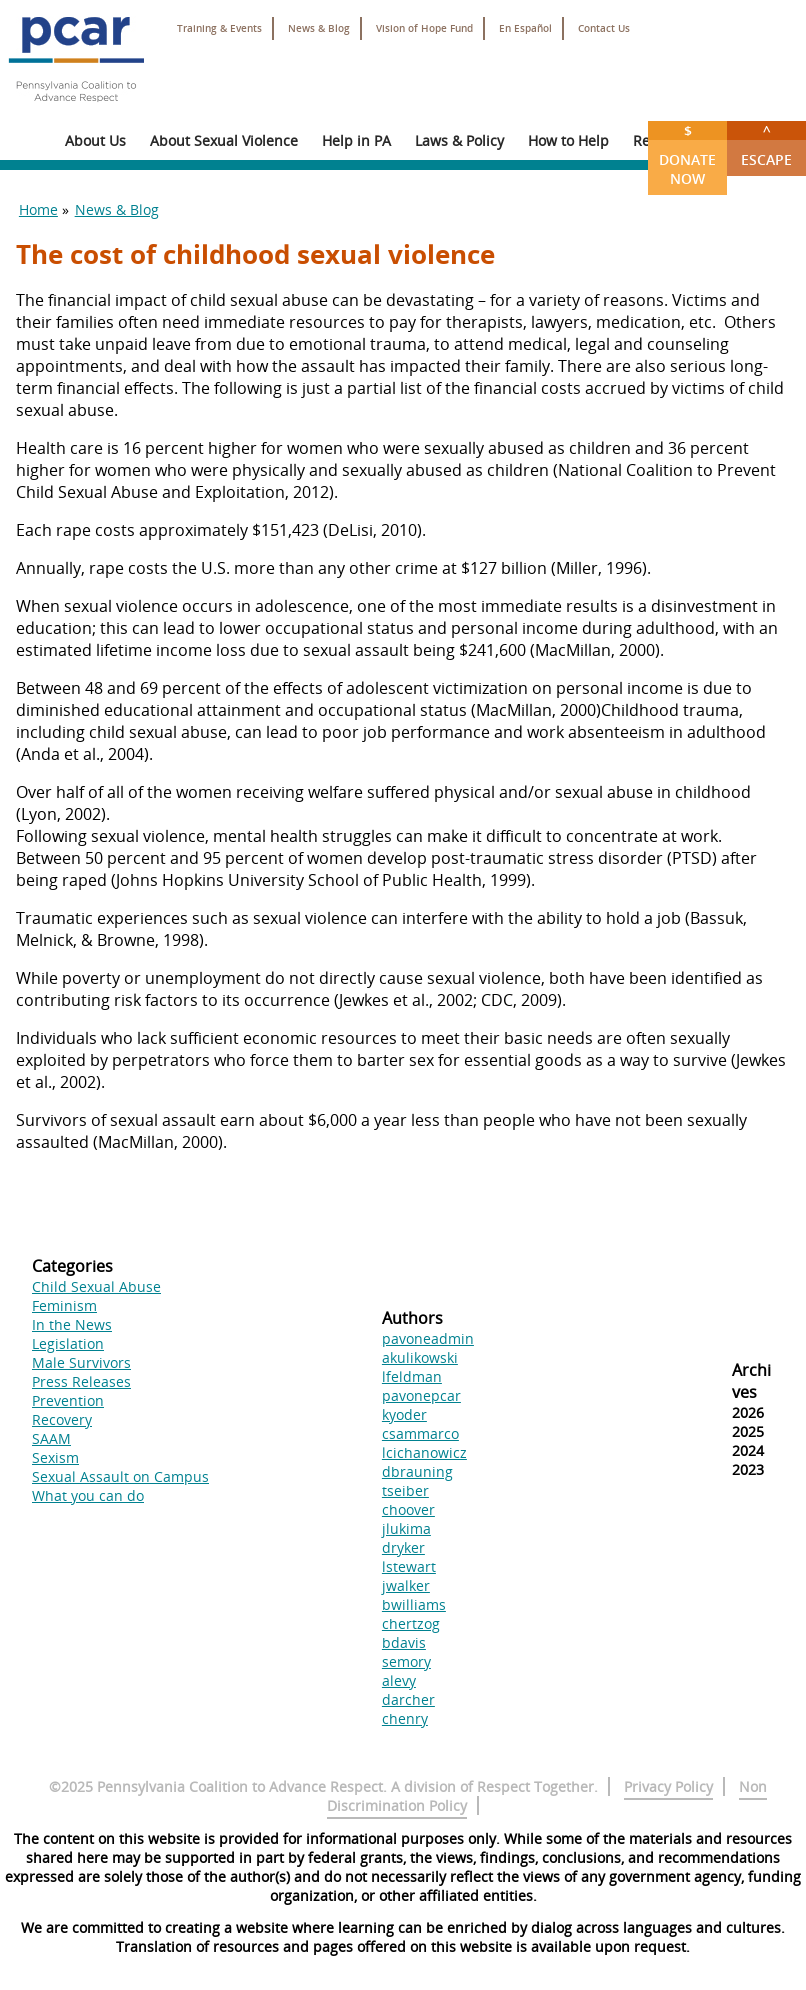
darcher (408, 1699)
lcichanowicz (424, 1452)
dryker (403, 1547)
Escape (766, 145)
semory (406, 1661)
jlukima (406, 1528)
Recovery (62, 1419)
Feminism (64, 1305)
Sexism (55, 1457)
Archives (751, 1381)
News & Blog (319, 28)
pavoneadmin (428, 1338)
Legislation (68, 1343)
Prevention (68, 1400)
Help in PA (356, 140)
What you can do (88, 1495)
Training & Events (219, 28)
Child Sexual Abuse (96, 1286)
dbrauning (417, 1471)
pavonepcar (421, 1395)
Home (38, 209)
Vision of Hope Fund (424, 28)
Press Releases (81, 1381)
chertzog (411, 1623)
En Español (525, 28)
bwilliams (414, 1604)
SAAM (51, 1438)
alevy (399, 1680)
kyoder (404, 1414)
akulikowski (420, 1357)
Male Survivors (81, 1362)
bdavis (404, 1642)
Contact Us (604, 28)
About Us (95, 140)
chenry (405, 1718)
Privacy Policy (668, 1786)
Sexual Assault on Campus (120, 1476)
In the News (72, 1324)
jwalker (406, 1585)
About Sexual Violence (224, 140)
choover (408, 1509)
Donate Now (687, 154)
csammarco (420, 1433)
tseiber (405, 1490)
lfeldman (412, 1376)
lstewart (409, 1566)
